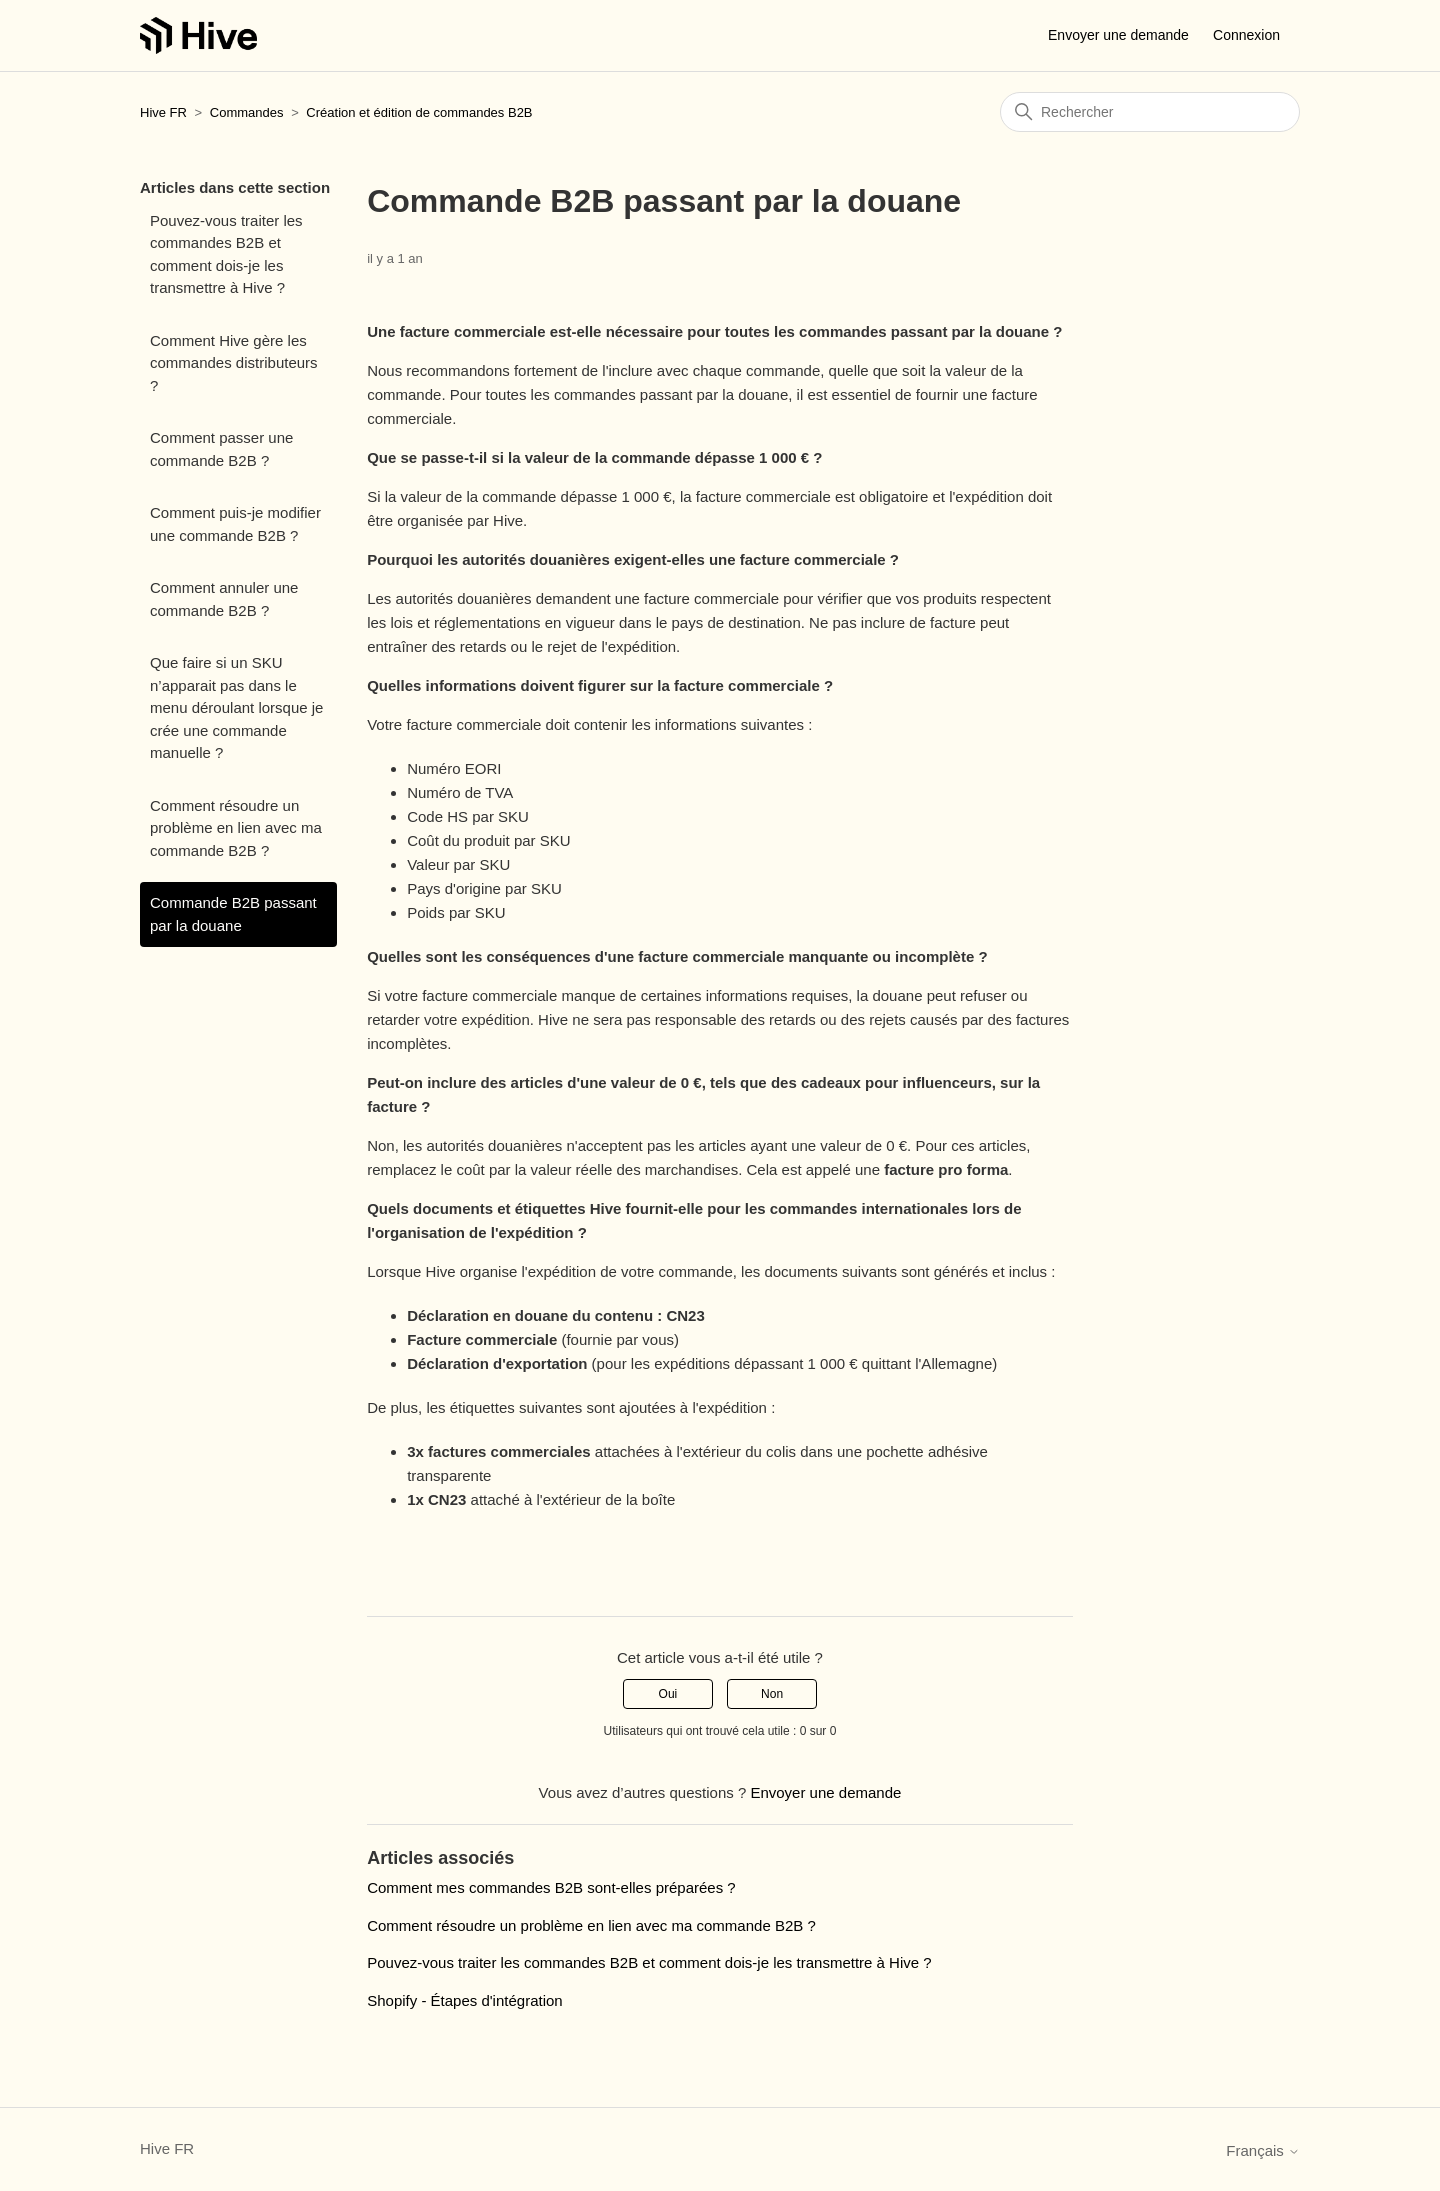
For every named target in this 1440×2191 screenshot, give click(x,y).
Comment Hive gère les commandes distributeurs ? (234, 363)
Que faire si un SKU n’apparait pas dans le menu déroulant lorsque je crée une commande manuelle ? (236, 707)
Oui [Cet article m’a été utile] (668, 1694)
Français (1263, 2150)
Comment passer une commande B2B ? (221, 449)
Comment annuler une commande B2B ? (224, 599)
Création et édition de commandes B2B (419, 112)
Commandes (247, 112)
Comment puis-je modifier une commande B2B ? (235, 524)
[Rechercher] (1150, 112)
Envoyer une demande (1118, 35)
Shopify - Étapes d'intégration (464, 2000)
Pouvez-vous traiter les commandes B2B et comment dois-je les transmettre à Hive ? (226, 254)
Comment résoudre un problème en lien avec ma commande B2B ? (236, 828)
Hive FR (163, 112)
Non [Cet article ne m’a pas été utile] (772, 1694)
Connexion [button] (1246, 35)
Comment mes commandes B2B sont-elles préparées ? (551, 1887)
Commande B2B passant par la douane (233, 914)
